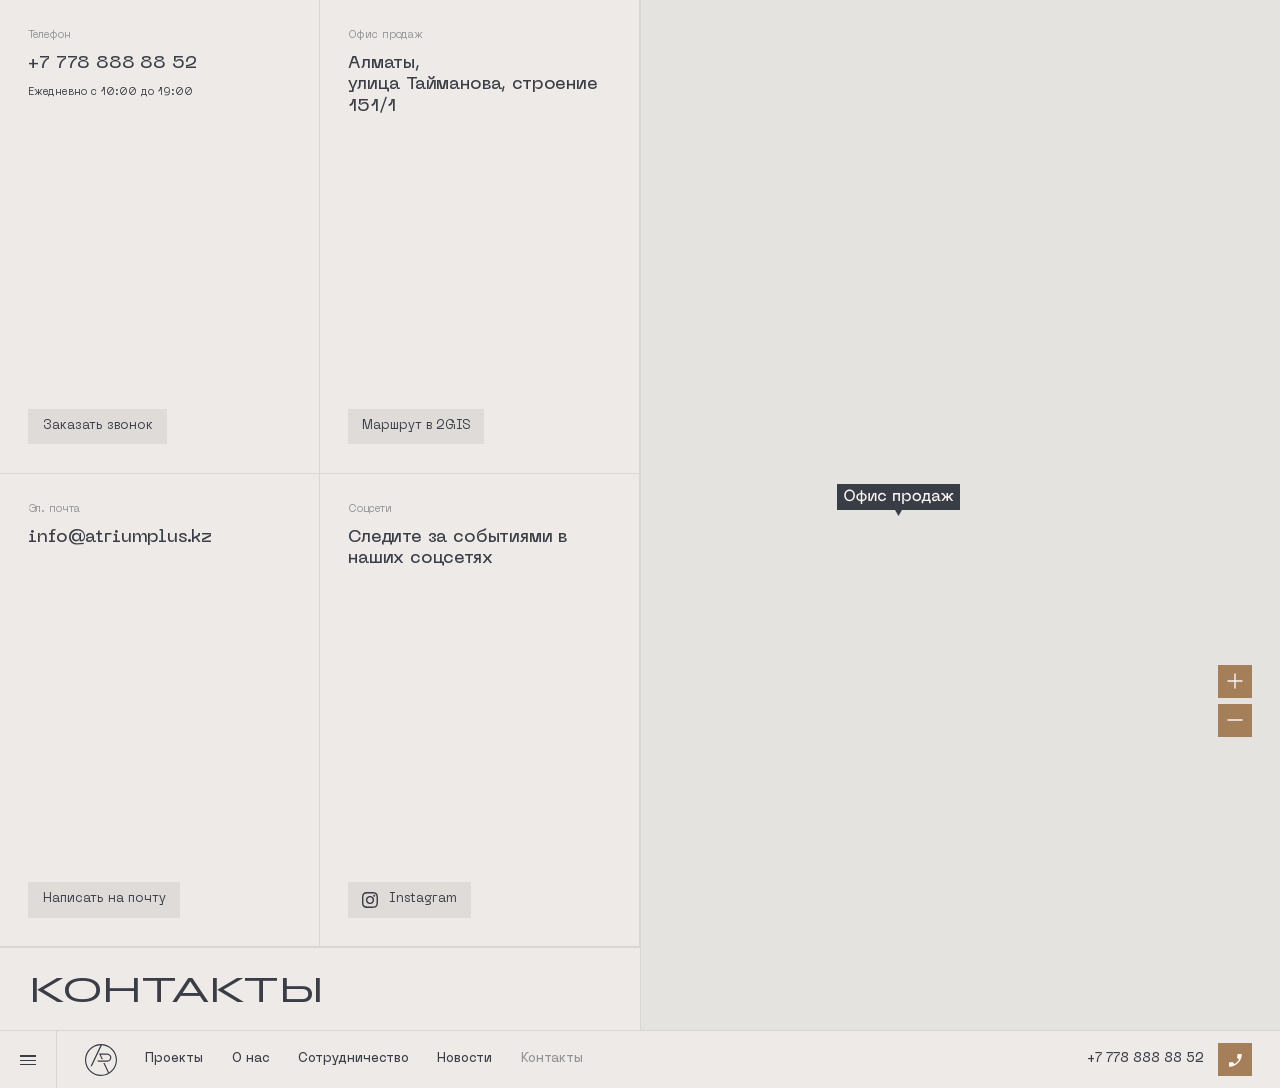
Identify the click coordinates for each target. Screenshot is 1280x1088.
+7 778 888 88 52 (1145, 1059)
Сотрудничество (353, 1059)
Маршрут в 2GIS (416, 426)
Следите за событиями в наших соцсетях (457, 548)
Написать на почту (104, 899)
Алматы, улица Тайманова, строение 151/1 (473, 85)
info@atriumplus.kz (120, 537)
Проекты (174, 1059)
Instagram (409, 900)
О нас (251, 1059)
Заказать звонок (98, 426)
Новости (464, 1059)
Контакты (552, 1059)
